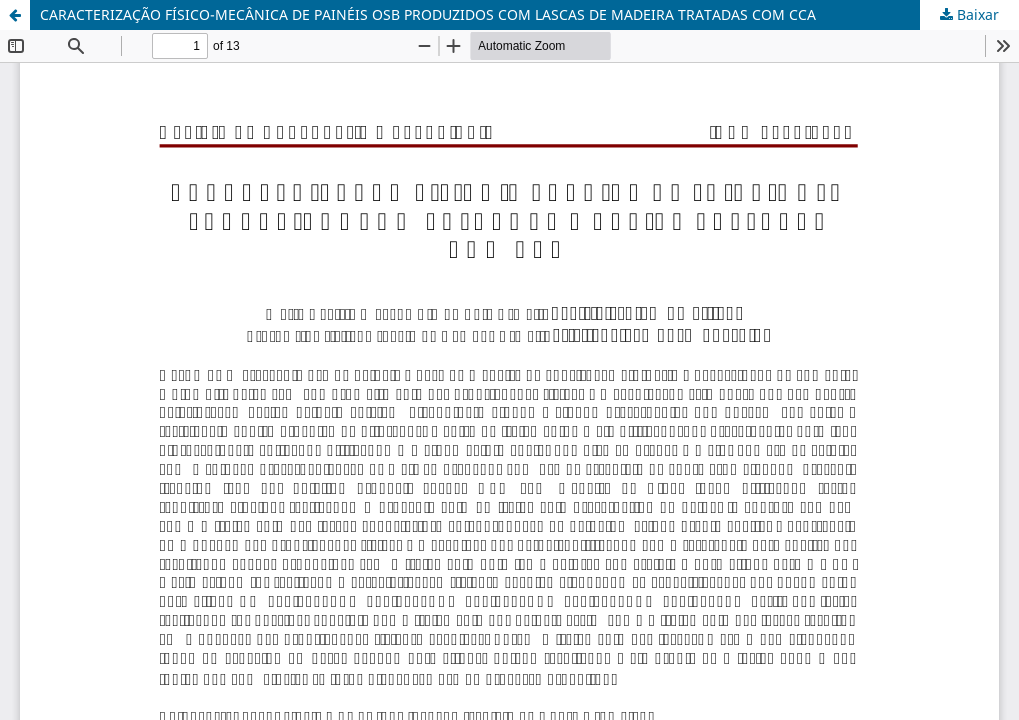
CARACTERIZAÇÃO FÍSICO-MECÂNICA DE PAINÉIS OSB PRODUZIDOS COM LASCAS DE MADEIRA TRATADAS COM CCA (428, 14)
